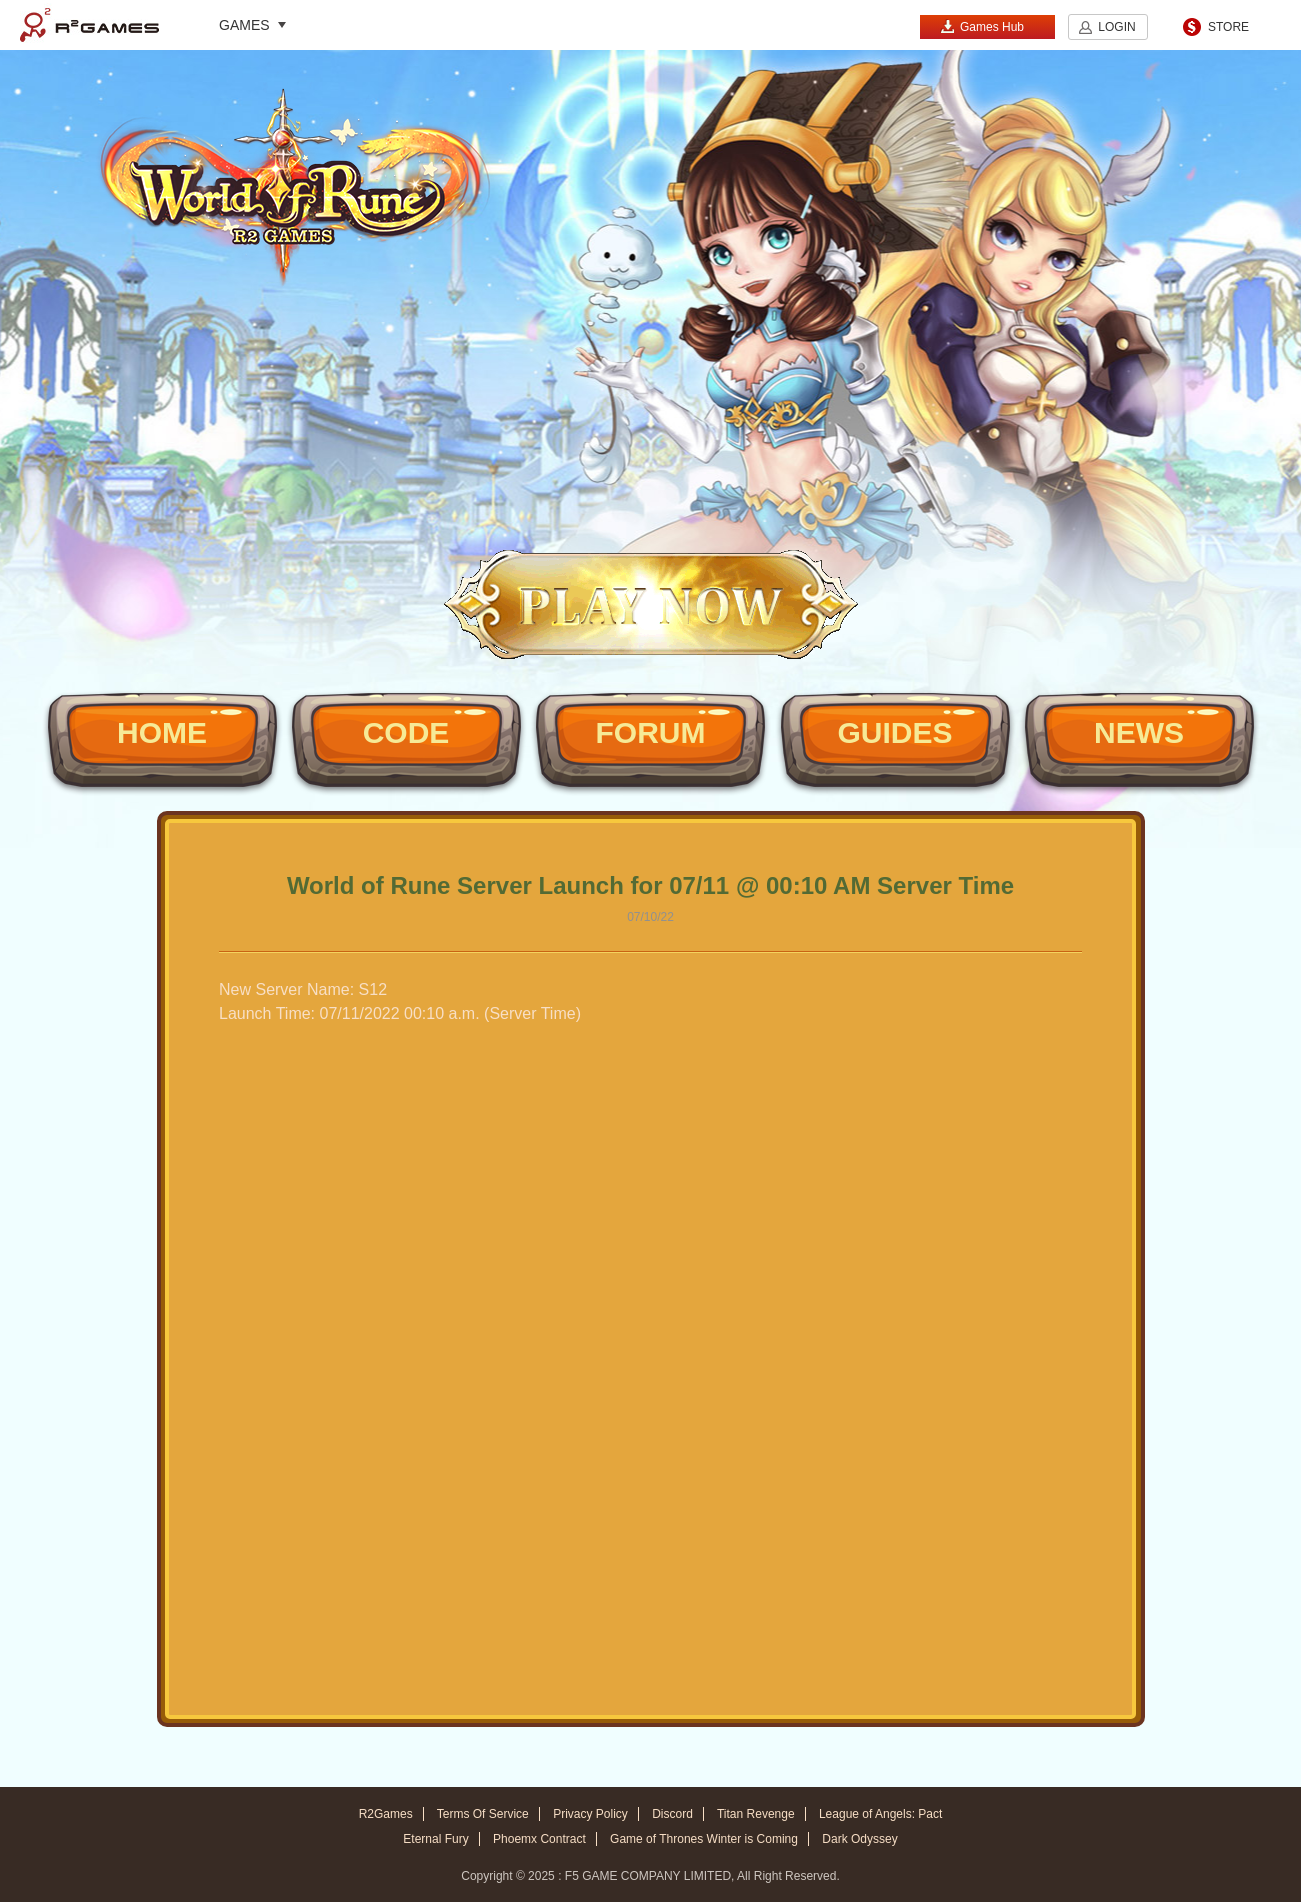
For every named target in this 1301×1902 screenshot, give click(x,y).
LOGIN (1116, 27)
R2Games (89, 25)
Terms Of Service (483, 1814)
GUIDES (894, 732)
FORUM (651, 732)
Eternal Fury (435, 1839)
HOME (162, 732)
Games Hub (982, 26)
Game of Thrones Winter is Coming (704, 1839)
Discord (672, 1814)
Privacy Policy (590, 1814)
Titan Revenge (756, 1814)
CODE (406, 732)
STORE (1228, 27)
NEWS (1139, 732)
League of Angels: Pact (880, 1814)
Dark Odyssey (859, 1839)
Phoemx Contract (539, 1839)
